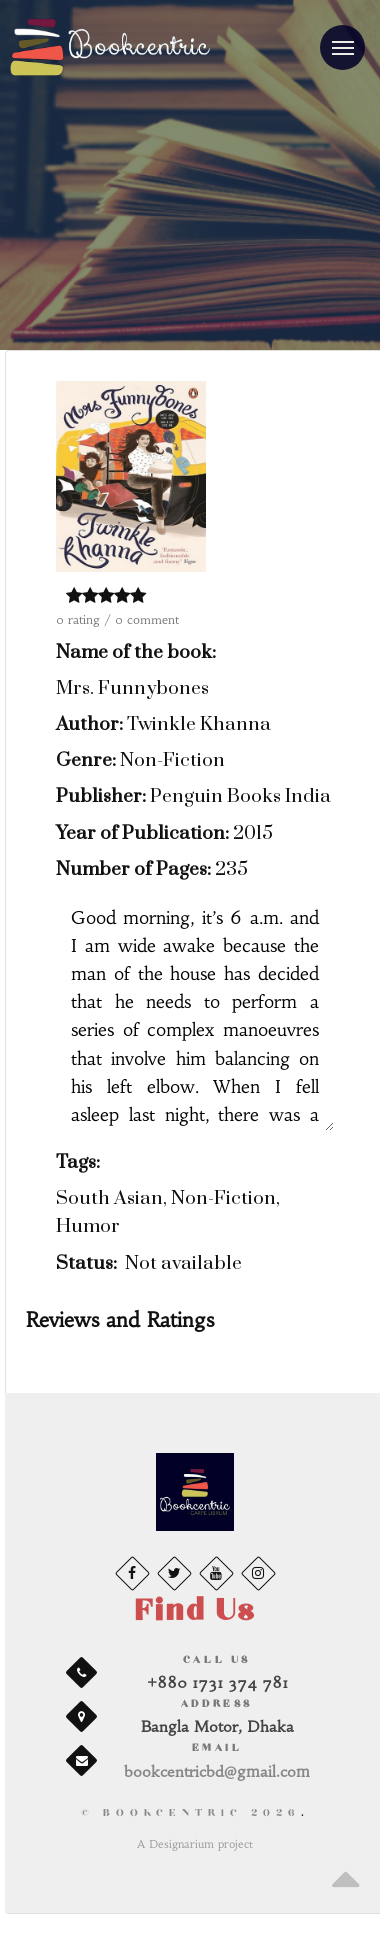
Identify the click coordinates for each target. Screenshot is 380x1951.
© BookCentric (191, 1813)
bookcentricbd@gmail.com (217, 1771)
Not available (183, 1263)
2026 (276, 1813)
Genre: (86, 760)
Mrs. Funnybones (132, 688)
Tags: (78, 1162)
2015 (253, 833)
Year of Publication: (142, 833)
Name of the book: (136, 652)
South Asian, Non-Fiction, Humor (168, 1212)
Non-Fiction (172, 760)
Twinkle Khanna (199, 724)
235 (231, 869)
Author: (89, 724)
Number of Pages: (133, 869)
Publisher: (101, 796)
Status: (86, 1263)
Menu (337, 39)
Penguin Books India (240, 796)
